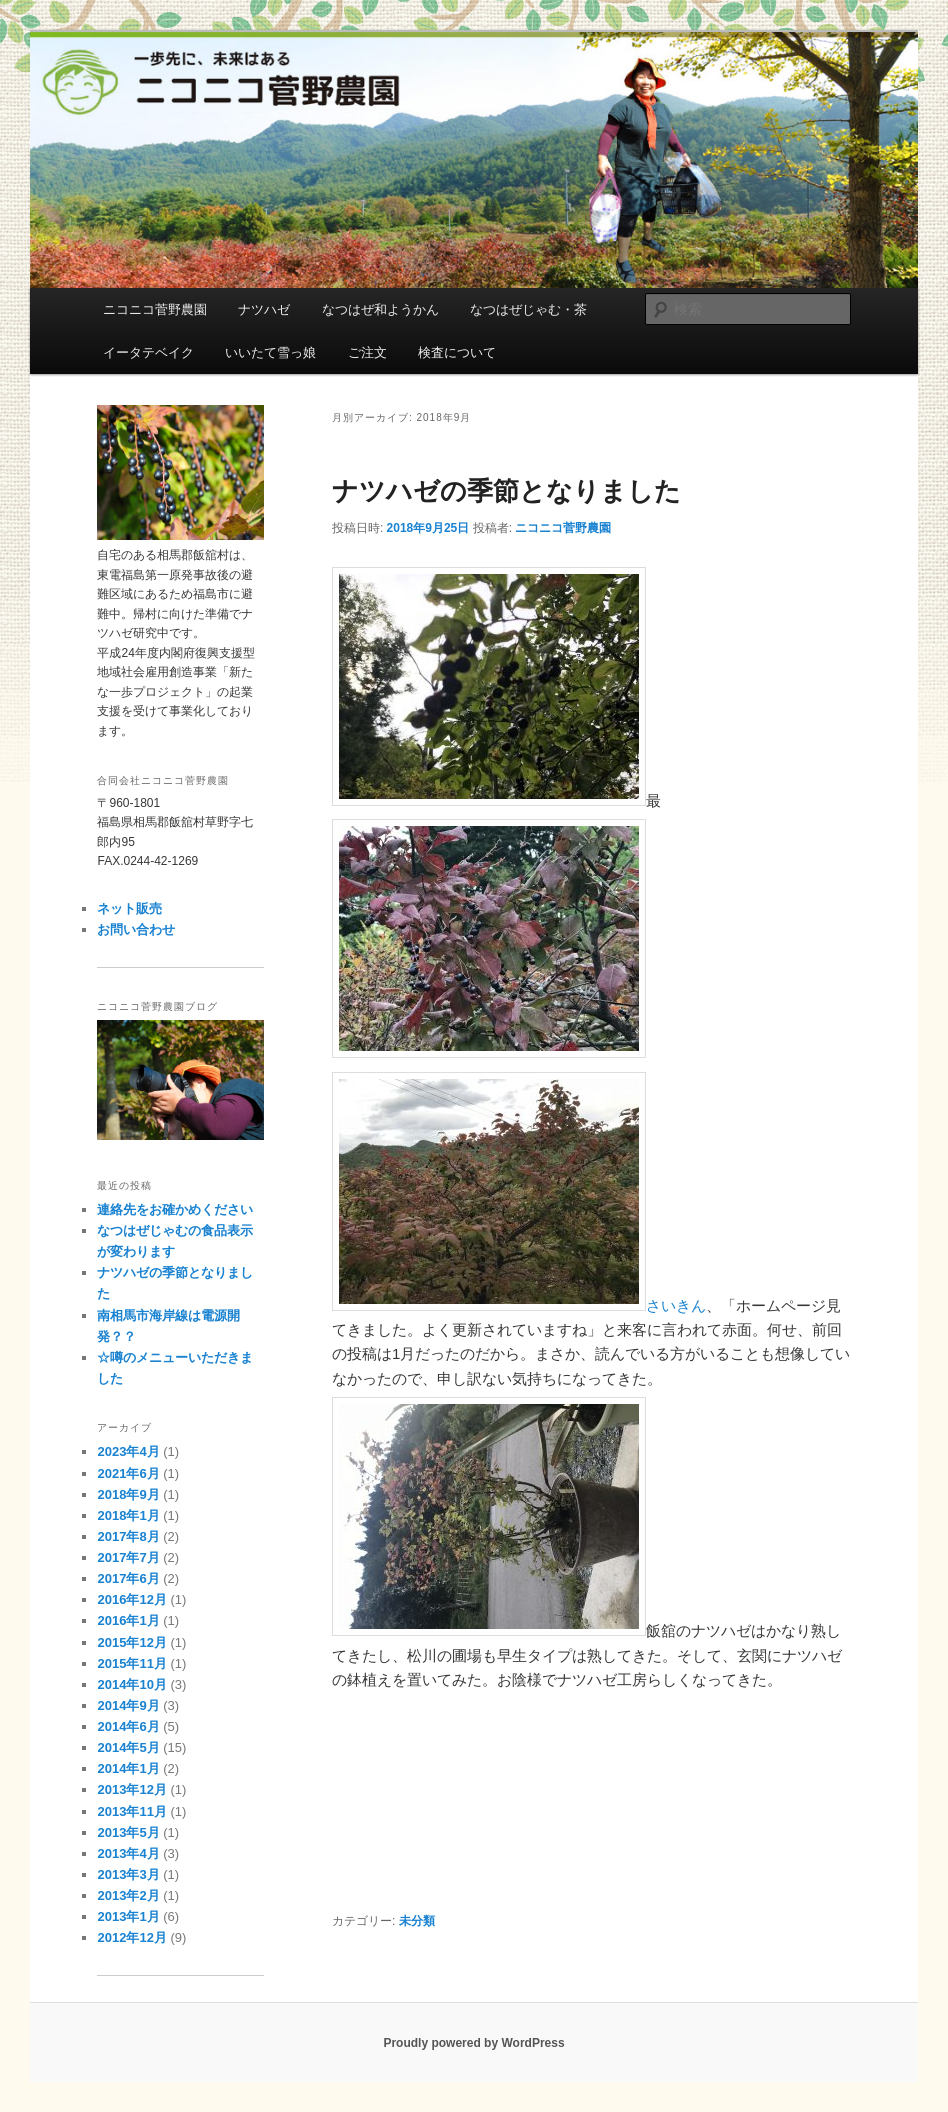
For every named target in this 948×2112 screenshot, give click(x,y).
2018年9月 (128, 1494)
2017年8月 (128, 1536)
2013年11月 (131, 1811)
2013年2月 (128, 1895)
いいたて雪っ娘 (270, 352)
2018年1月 (128, 1515)
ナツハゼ (264, 309)
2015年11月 (131, 1663)
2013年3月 (128, 1874)
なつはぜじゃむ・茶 (528, 309)
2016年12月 (131, 1599)
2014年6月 (128, 1726)
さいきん (519, 1305)
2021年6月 (128, 1473)
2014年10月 (131, 1684)
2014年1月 (128, 1768)
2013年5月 (128, 1832)
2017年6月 (128, 1578)
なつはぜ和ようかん (380, 309)
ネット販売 (129, 908)
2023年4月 (128, 1451)
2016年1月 (128, 1620)
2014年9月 (128, 1705)
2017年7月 (128, 1557)
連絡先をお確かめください (175, 1209)
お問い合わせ (136, 929)
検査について (457, 352)
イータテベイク (148, 352)
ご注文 (367, 352)
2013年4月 (128, 1853)
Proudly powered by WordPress (473, 2043)
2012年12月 (131, 1937)
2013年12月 (131, 1789)
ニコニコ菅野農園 (155, 309)
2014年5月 (128, 1747)
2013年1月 (128, 1916)
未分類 (417, 1921)
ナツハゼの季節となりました (506, 491)
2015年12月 (131, 1642)
